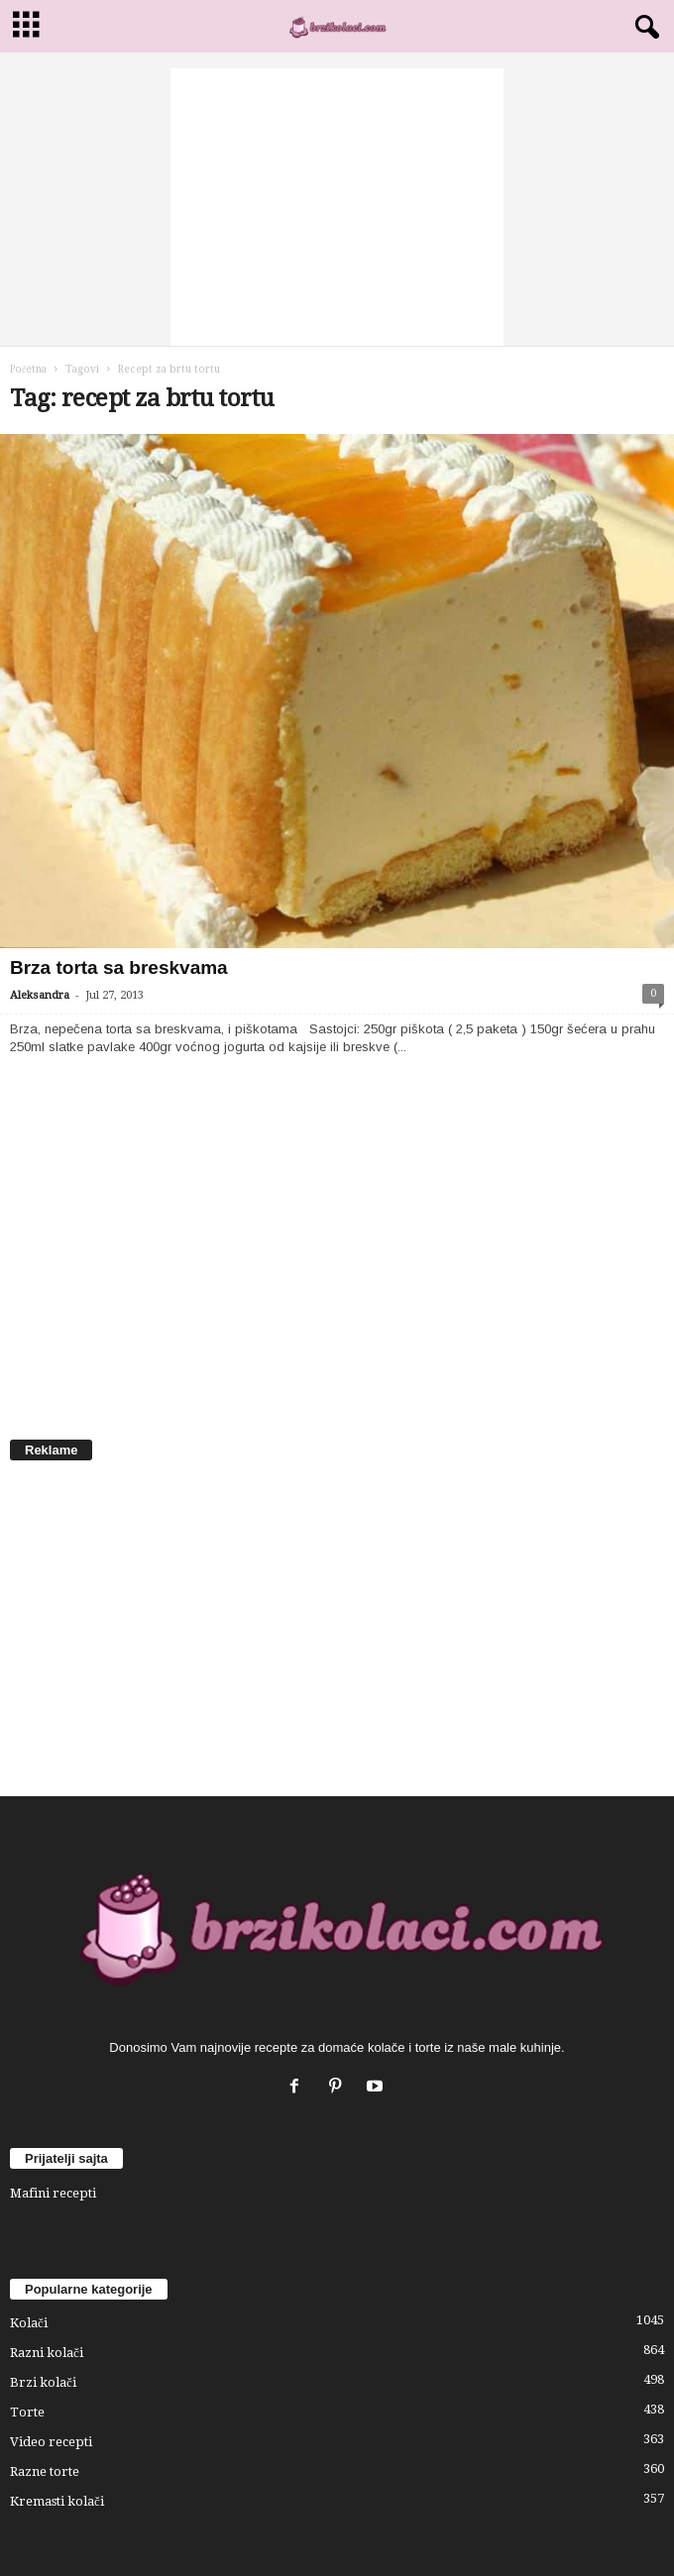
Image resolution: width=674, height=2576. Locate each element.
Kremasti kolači (57, 2501)
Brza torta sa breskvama (119, 967)
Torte (27, 2412)
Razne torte (44, 2471)
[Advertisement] (337, 207)
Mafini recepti (53, 2193)
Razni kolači (46, 2352)
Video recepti (51, 2441)
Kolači (29, 2322)
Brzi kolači (43, 2382)
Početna (28, 369)
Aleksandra (39, 995)
